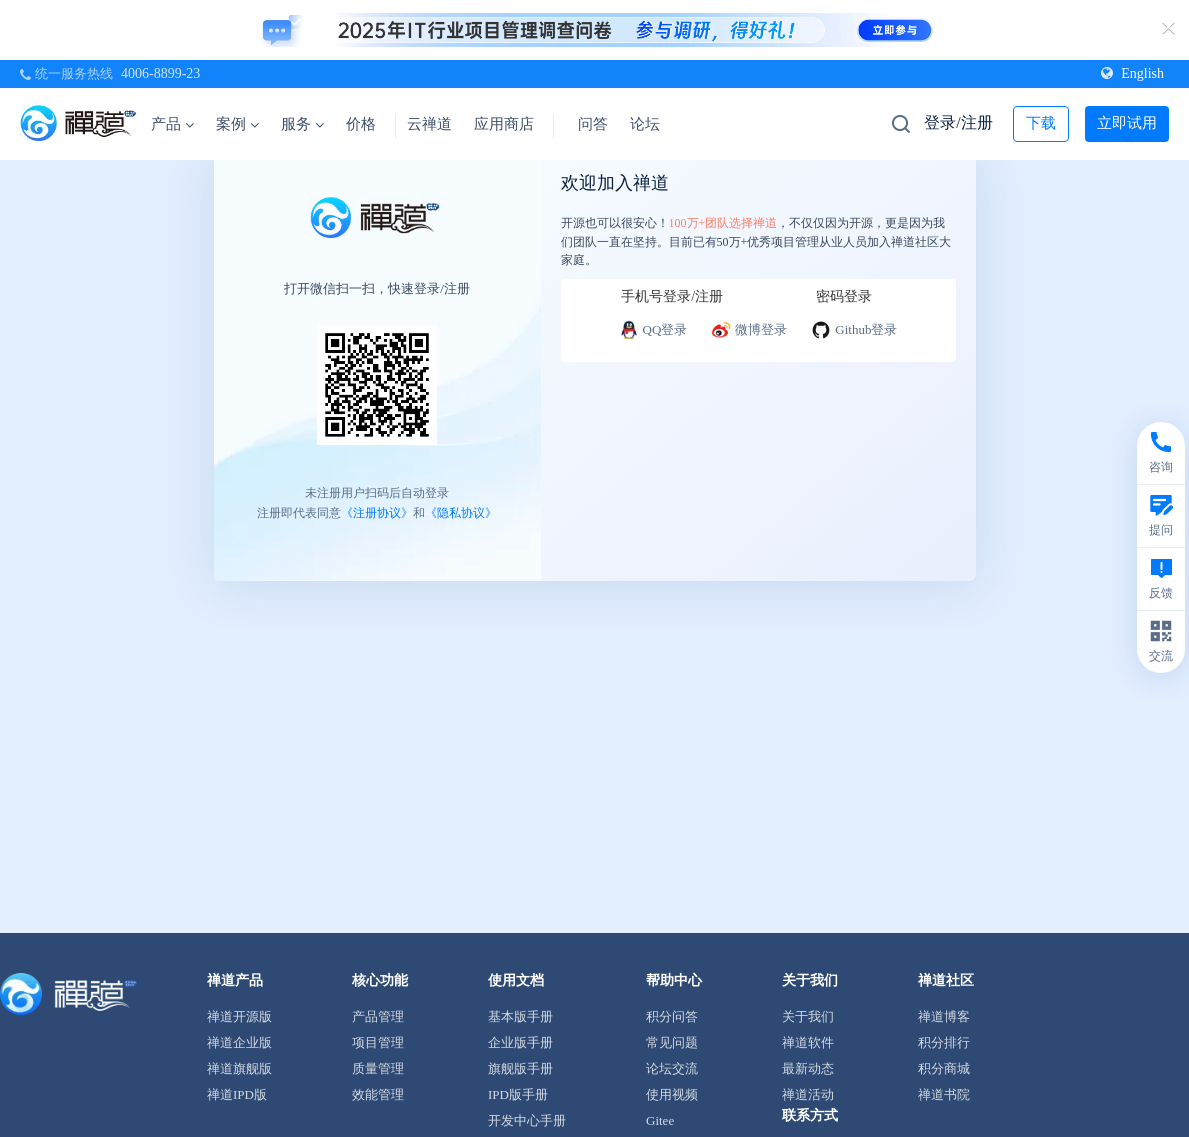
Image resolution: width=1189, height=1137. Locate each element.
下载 (1041, 123)
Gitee (660, 1120)
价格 (361, 124)
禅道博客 (944, 1016)
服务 (302, 124)
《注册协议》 (377, 512)
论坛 (645, 124)
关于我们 (808, 1016)
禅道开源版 (239, 1016)
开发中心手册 (527, 1120)
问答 (593, 124)
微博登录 (749, 330)
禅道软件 (808, 1042)
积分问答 (672, 1016)
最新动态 (808, 1068)
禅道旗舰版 (239, 1068)
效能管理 (378, 1094)
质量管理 (378, 1068)
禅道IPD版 (237, 1094)
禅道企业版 (239, 1042)
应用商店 (504, 124)
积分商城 (944, 1068)
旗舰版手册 (520, 1068)
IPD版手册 (518, 1094)
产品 (172, 124)
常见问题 (672, 1042)
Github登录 (854, 330)
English (1132, 73)
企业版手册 (520, 1042)
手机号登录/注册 (672, 296)
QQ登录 (653, 330)
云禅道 (429, 124)
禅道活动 (808, 1094)
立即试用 (1127, 123)
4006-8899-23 (160, 73)
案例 (237, 124)
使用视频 (672, 1094)
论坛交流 (672, 1068)
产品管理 (378, 1016)
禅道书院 (944, 1094)
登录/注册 (958, 122)
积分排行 (944, 1042)
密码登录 (844, 296)
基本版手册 (520, 1016)
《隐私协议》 (461, 512)
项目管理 (378, 1042)
